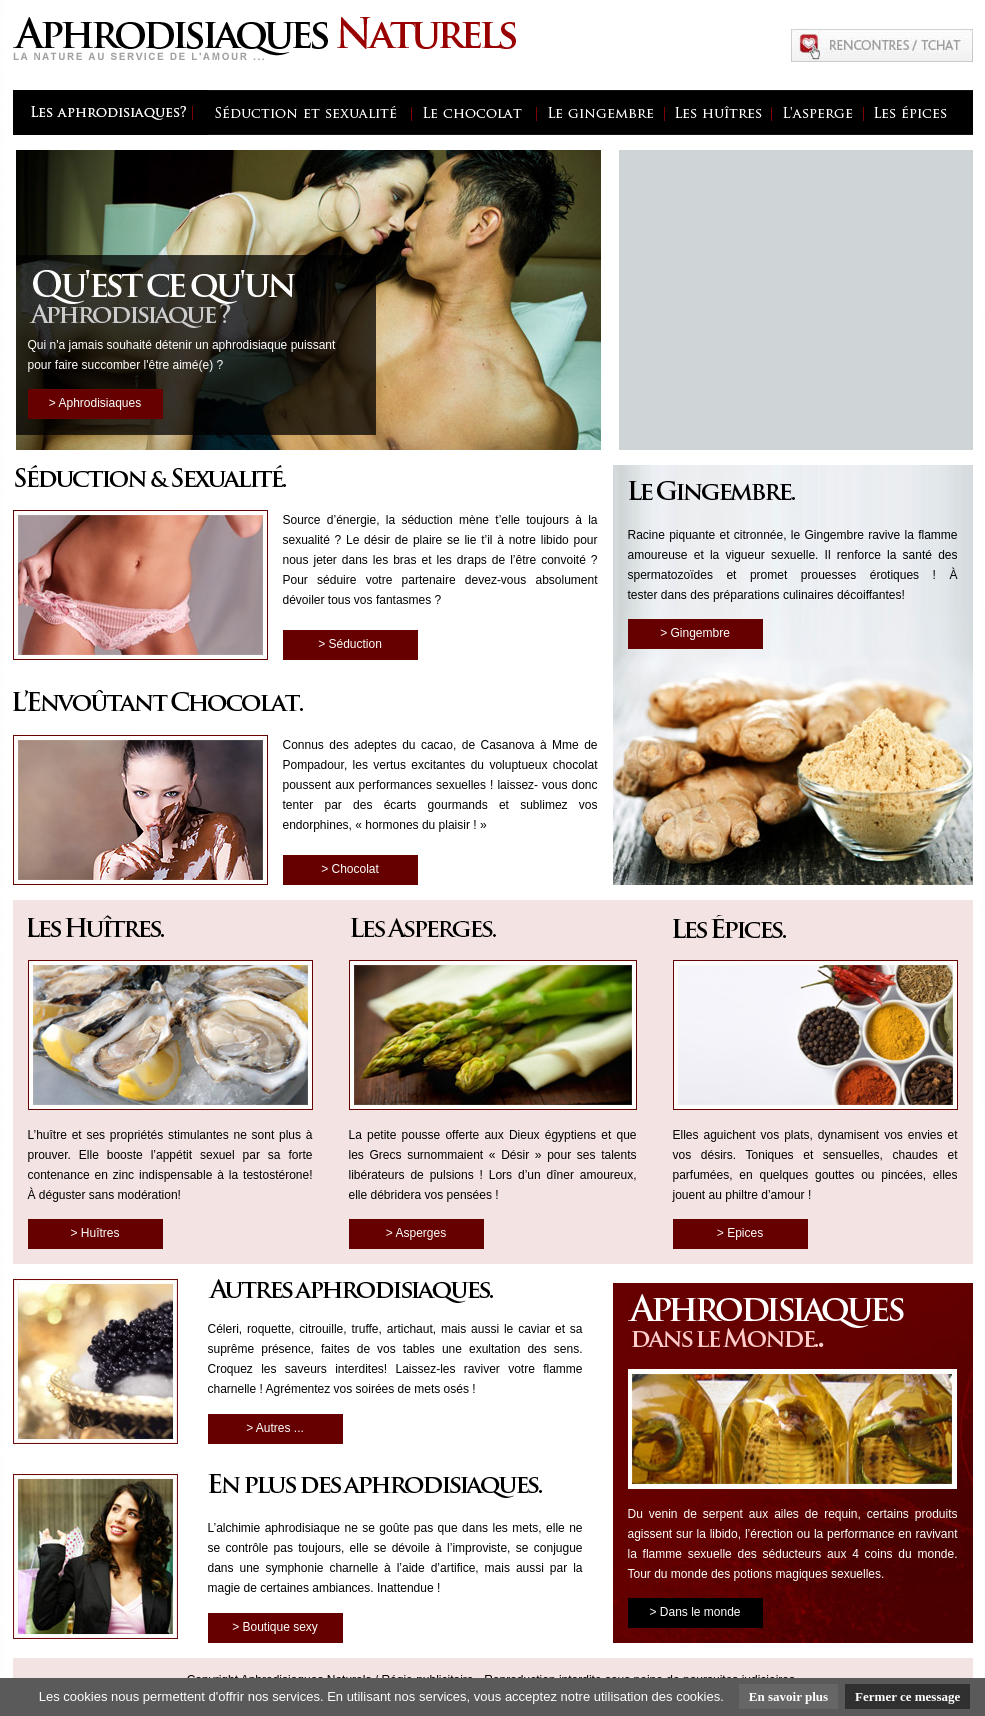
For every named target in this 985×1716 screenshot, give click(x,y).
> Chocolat (350, 869)
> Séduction (350, 644)
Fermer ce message (907, 1696)
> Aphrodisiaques (95, 403)
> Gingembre (695, 633)
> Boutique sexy (275, 1627)
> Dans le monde (694, 1612)
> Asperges (416, 1233)
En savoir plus (788, 1696)
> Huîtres (94, 1233)
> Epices (740, 1233)
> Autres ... (275, 1428)
